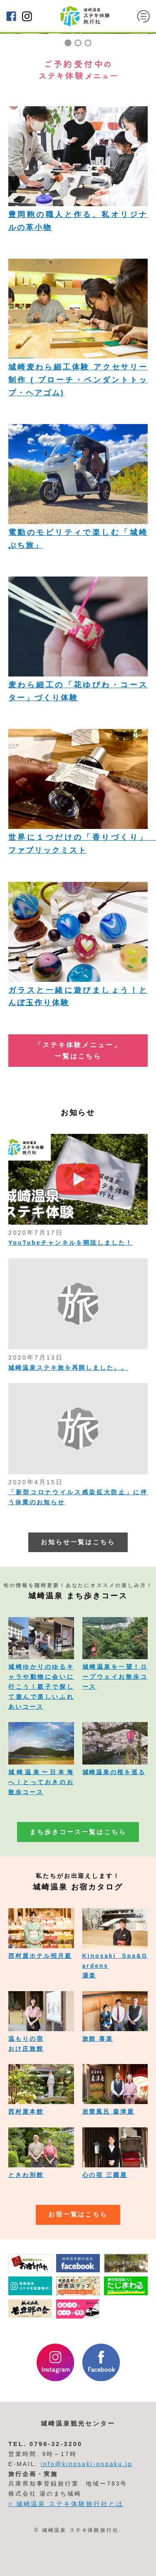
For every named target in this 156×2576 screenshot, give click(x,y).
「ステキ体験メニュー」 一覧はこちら (78, 1050)
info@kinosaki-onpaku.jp (87, 2464)
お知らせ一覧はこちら (78, 1542)
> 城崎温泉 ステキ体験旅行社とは (66, 2504)
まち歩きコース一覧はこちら (78, 1832)
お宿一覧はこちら (78, 2214)
